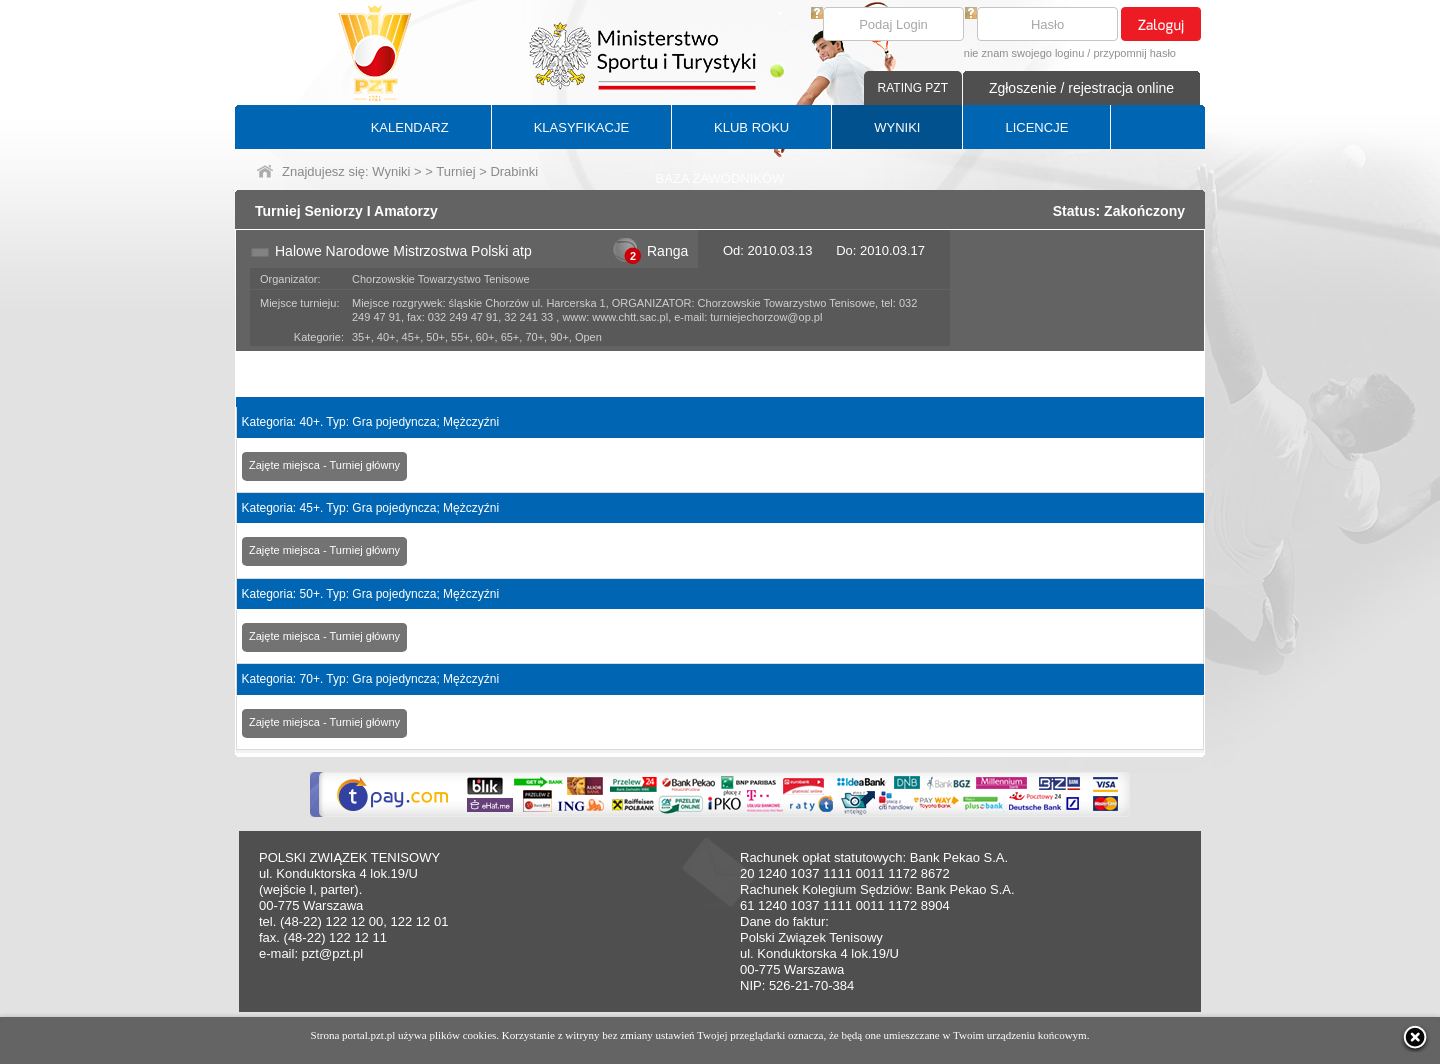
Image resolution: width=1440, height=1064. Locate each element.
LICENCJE (1036, 127)
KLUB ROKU (751, 127)
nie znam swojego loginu (1024, 53)
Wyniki (391, 171)
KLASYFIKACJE (581, 127)
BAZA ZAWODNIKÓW (720, 178)
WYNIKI (897, 127)
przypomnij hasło (1134, 53)
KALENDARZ (410, 127)
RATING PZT (913, 88)
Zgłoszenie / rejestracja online (1081, 88)
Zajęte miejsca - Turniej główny (324, 465)
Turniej (455, 171)
